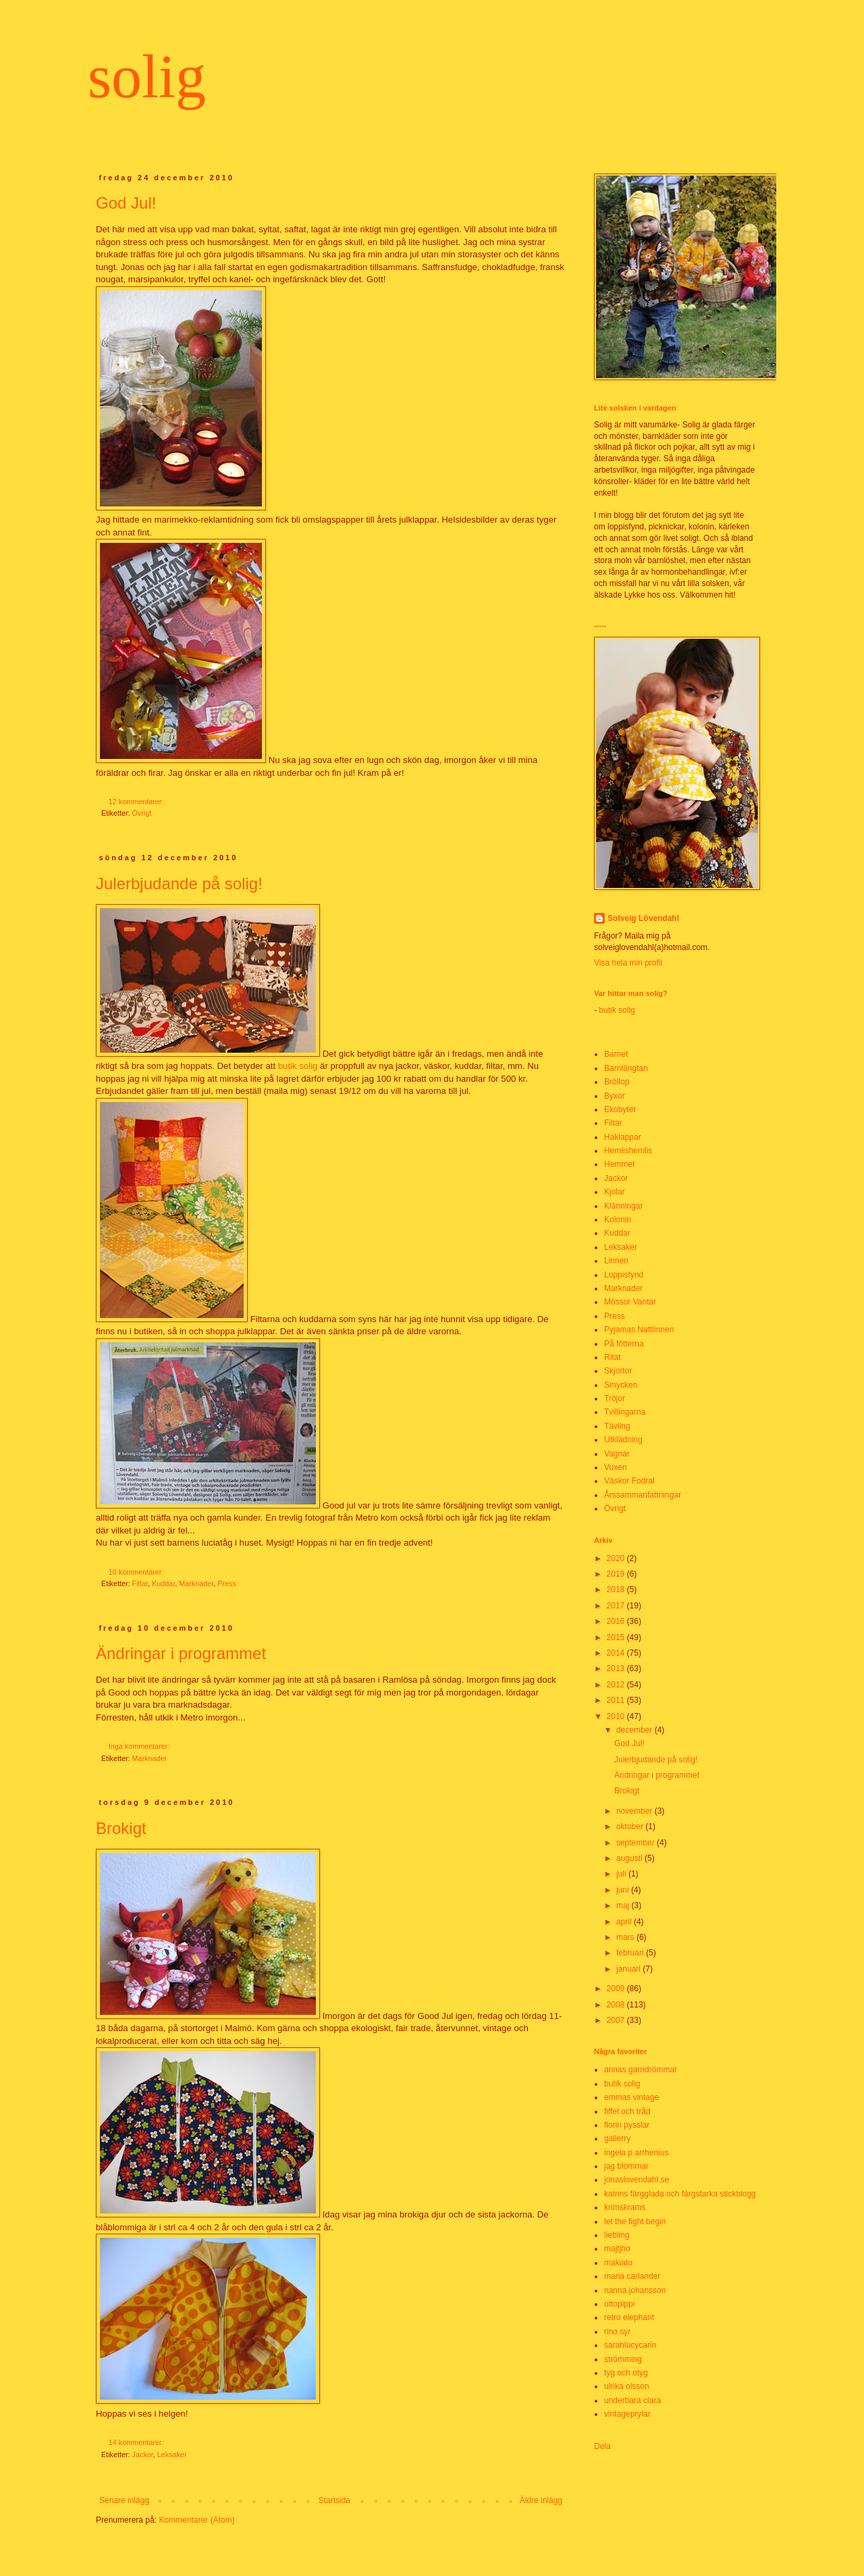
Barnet (616, 1054)
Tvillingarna (624, 1412)
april (625, 1921)
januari (629, 1969)
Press (226, 1583)
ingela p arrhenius (636, 2152)
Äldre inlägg (541, 2500)
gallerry (617, 2138)
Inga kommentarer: (140, 1746)
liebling (616, 2235)
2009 (617, 1988)
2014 (617, 1653)
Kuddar (163, 1583)
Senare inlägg (124, 2500)
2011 (617, 1700)
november (635, 1811)
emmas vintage (631, 2097)
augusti (630, 1858)
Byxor (614, 1096)
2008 (617, 2004)
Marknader (196, 1583)
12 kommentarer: (137, 801)
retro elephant (629, 2317)
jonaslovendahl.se (636, 2179)
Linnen (616, 1260)
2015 (617, 1637)
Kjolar (614, 1192)
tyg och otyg (626, 2372)
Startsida (334, 2500)
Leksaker (172, 2454)
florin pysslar (626, 2125)
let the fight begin (635, 2221)
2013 (617, 1668)
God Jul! (126, 203)
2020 (617, 1558)
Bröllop (616, 1081)
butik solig (298, 1066)
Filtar (140, 1583)
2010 (617, 1716)
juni (623, 1890)
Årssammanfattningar (642, 1495)
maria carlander (632, 2276)
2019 (617, 1574)
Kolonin (617, 1219)
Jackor (142, 2454)
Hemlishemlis (628, 1150)
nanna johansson (635, 2290)
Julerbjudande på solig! (179, 883)
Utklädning (623, 1439)
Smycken (620, 1385)
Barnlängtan (626, 1068)
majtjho (617, 2248)
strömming (623, 2359)
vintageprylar (627, 2414)
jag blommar (626, 2166)
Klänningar (623, 1206)
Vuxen (615, 1467)
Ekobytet (620, 1109)
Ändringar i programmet (181, 1653)
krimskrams (624, 2207)
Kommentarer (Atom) (196, 2520)
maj (624, 1905)
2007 (617, 2020)
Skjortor (618, 1370)
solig (147, 76)
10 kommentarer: (137, 1572)
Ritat (612, 1357)
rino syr (617, 2331)
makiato (618, 2262)
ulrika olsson (626, 2386)
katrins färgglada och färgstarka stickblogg (680, 2194)
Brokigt (121, 1828)
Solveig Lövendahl (643, 918)
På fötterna (624, 1343)
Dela (602, 2446)
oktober (630, 1826)
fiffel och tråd (627, 2111)
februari (631, 1952)
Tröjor (614, 1398)
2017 (617, 1605)
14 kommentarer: (137, 2442)
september (636, 1842)
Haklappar (622, 1137)
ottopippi (619, 2304)
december (635, 1730)
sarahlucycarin (630, 2345)
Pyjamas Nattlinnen (639, 1329)
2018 (617, 1589)
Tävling (617, 1426)
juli (622, 1873)
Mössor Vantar (630, 1302)
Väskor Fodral (629, 1481)
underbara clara (632, 2400)
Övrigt (142, 813)
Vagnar (617, 1453)
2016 (617, 1621)
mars (626, 1937)
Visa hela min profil (628, 963)
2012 (617, 1684)
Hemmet (619, 1164)
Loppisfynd (623, 1275)
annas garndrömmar (640, 2069)
